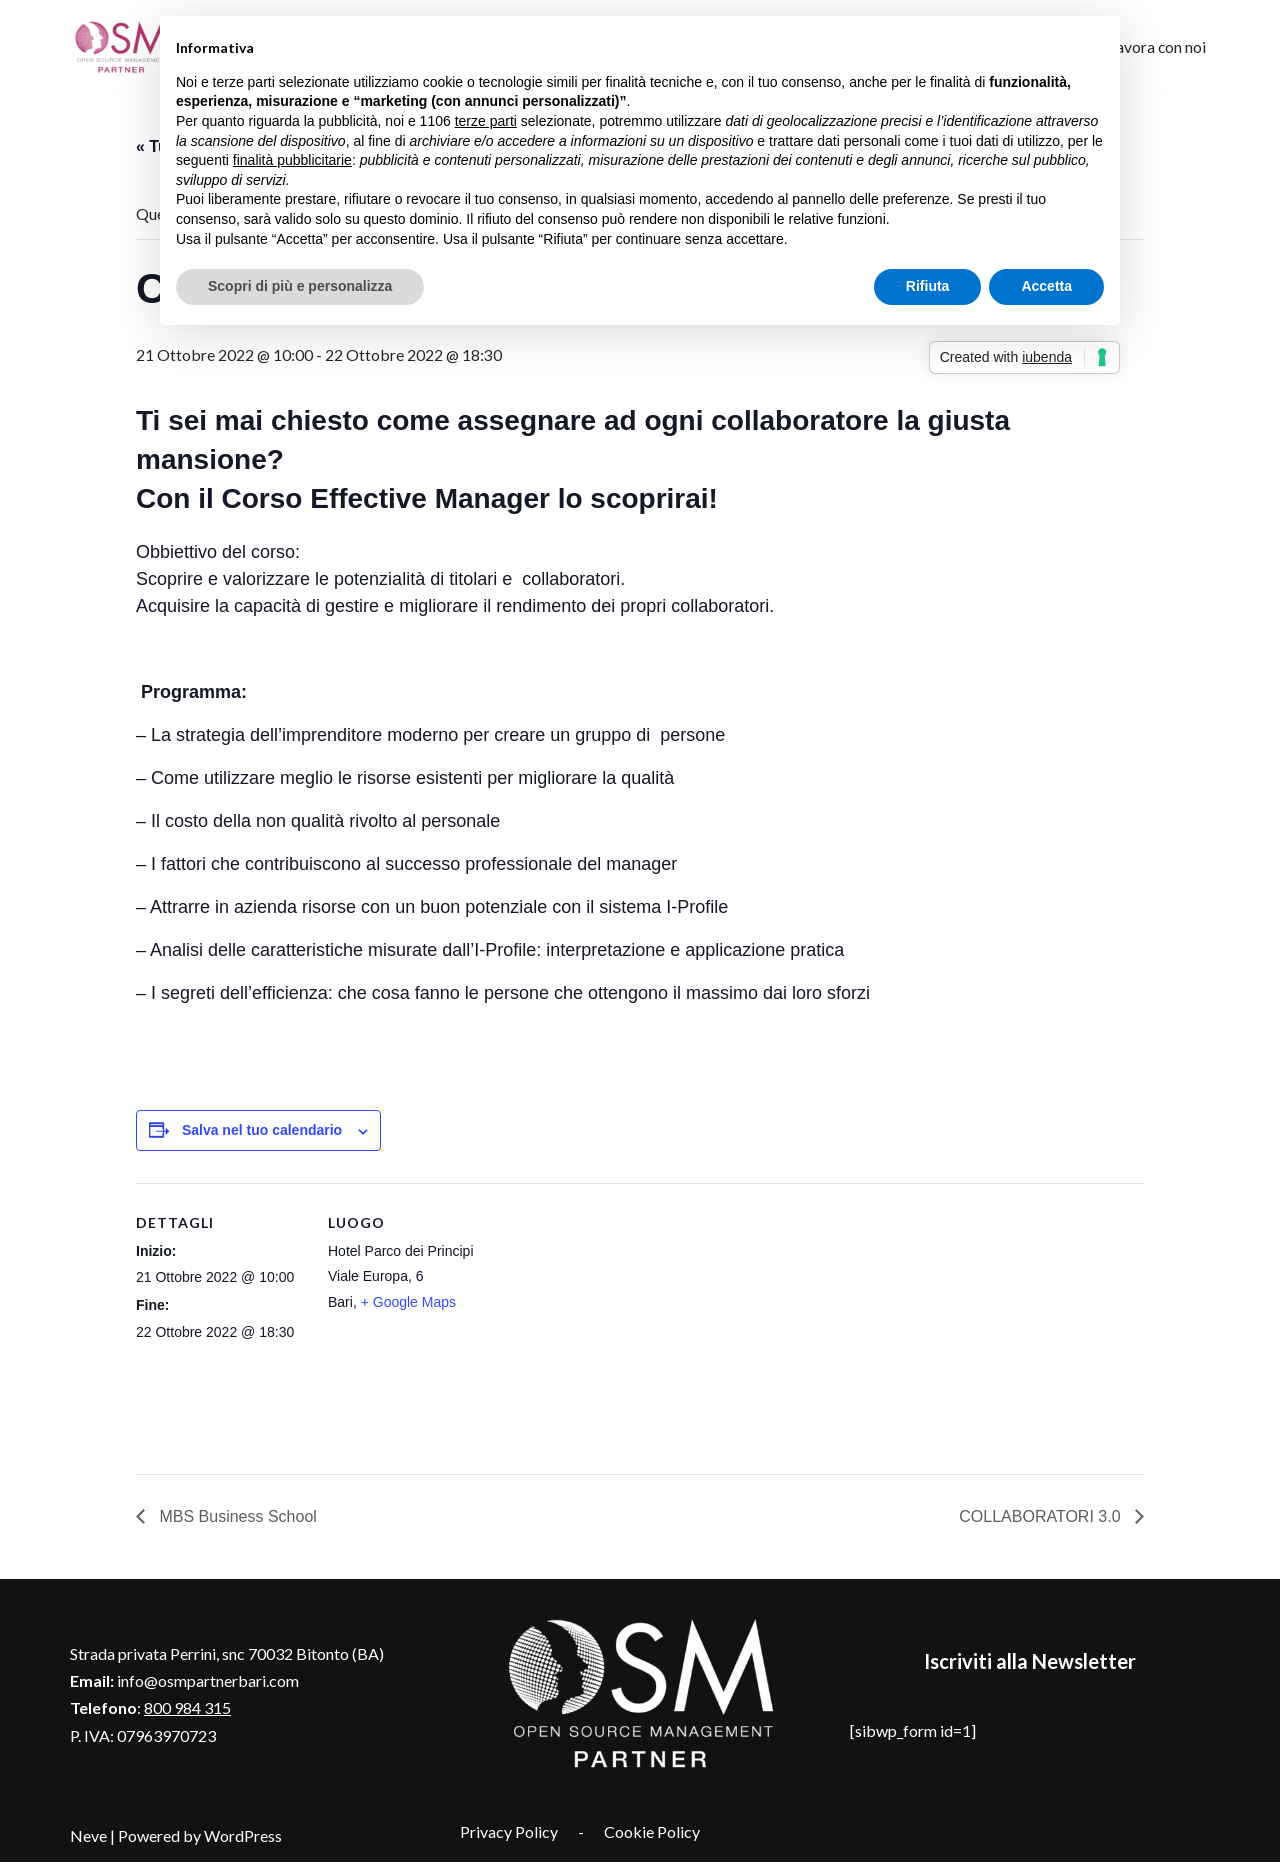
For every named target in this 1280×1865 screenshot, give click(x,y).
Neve (88, 1839)
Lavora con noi (1156, 46)
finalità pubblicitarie (292, 160)
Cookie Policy (652, 1835)
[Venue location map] (625, 1323)
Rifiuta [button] (928, 286)
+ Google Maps (408, 1304)
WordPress (243, 1839)
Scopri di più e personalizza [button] (300, 286)
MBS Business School (236, 1520)
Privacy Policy (509, 1835)
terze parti (486, 121)
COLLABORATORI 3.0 (1042, 1520)
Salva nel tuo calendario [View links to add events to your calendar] (262, 1132)
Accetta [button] (1046, 286)
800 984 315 (187, 1711)
